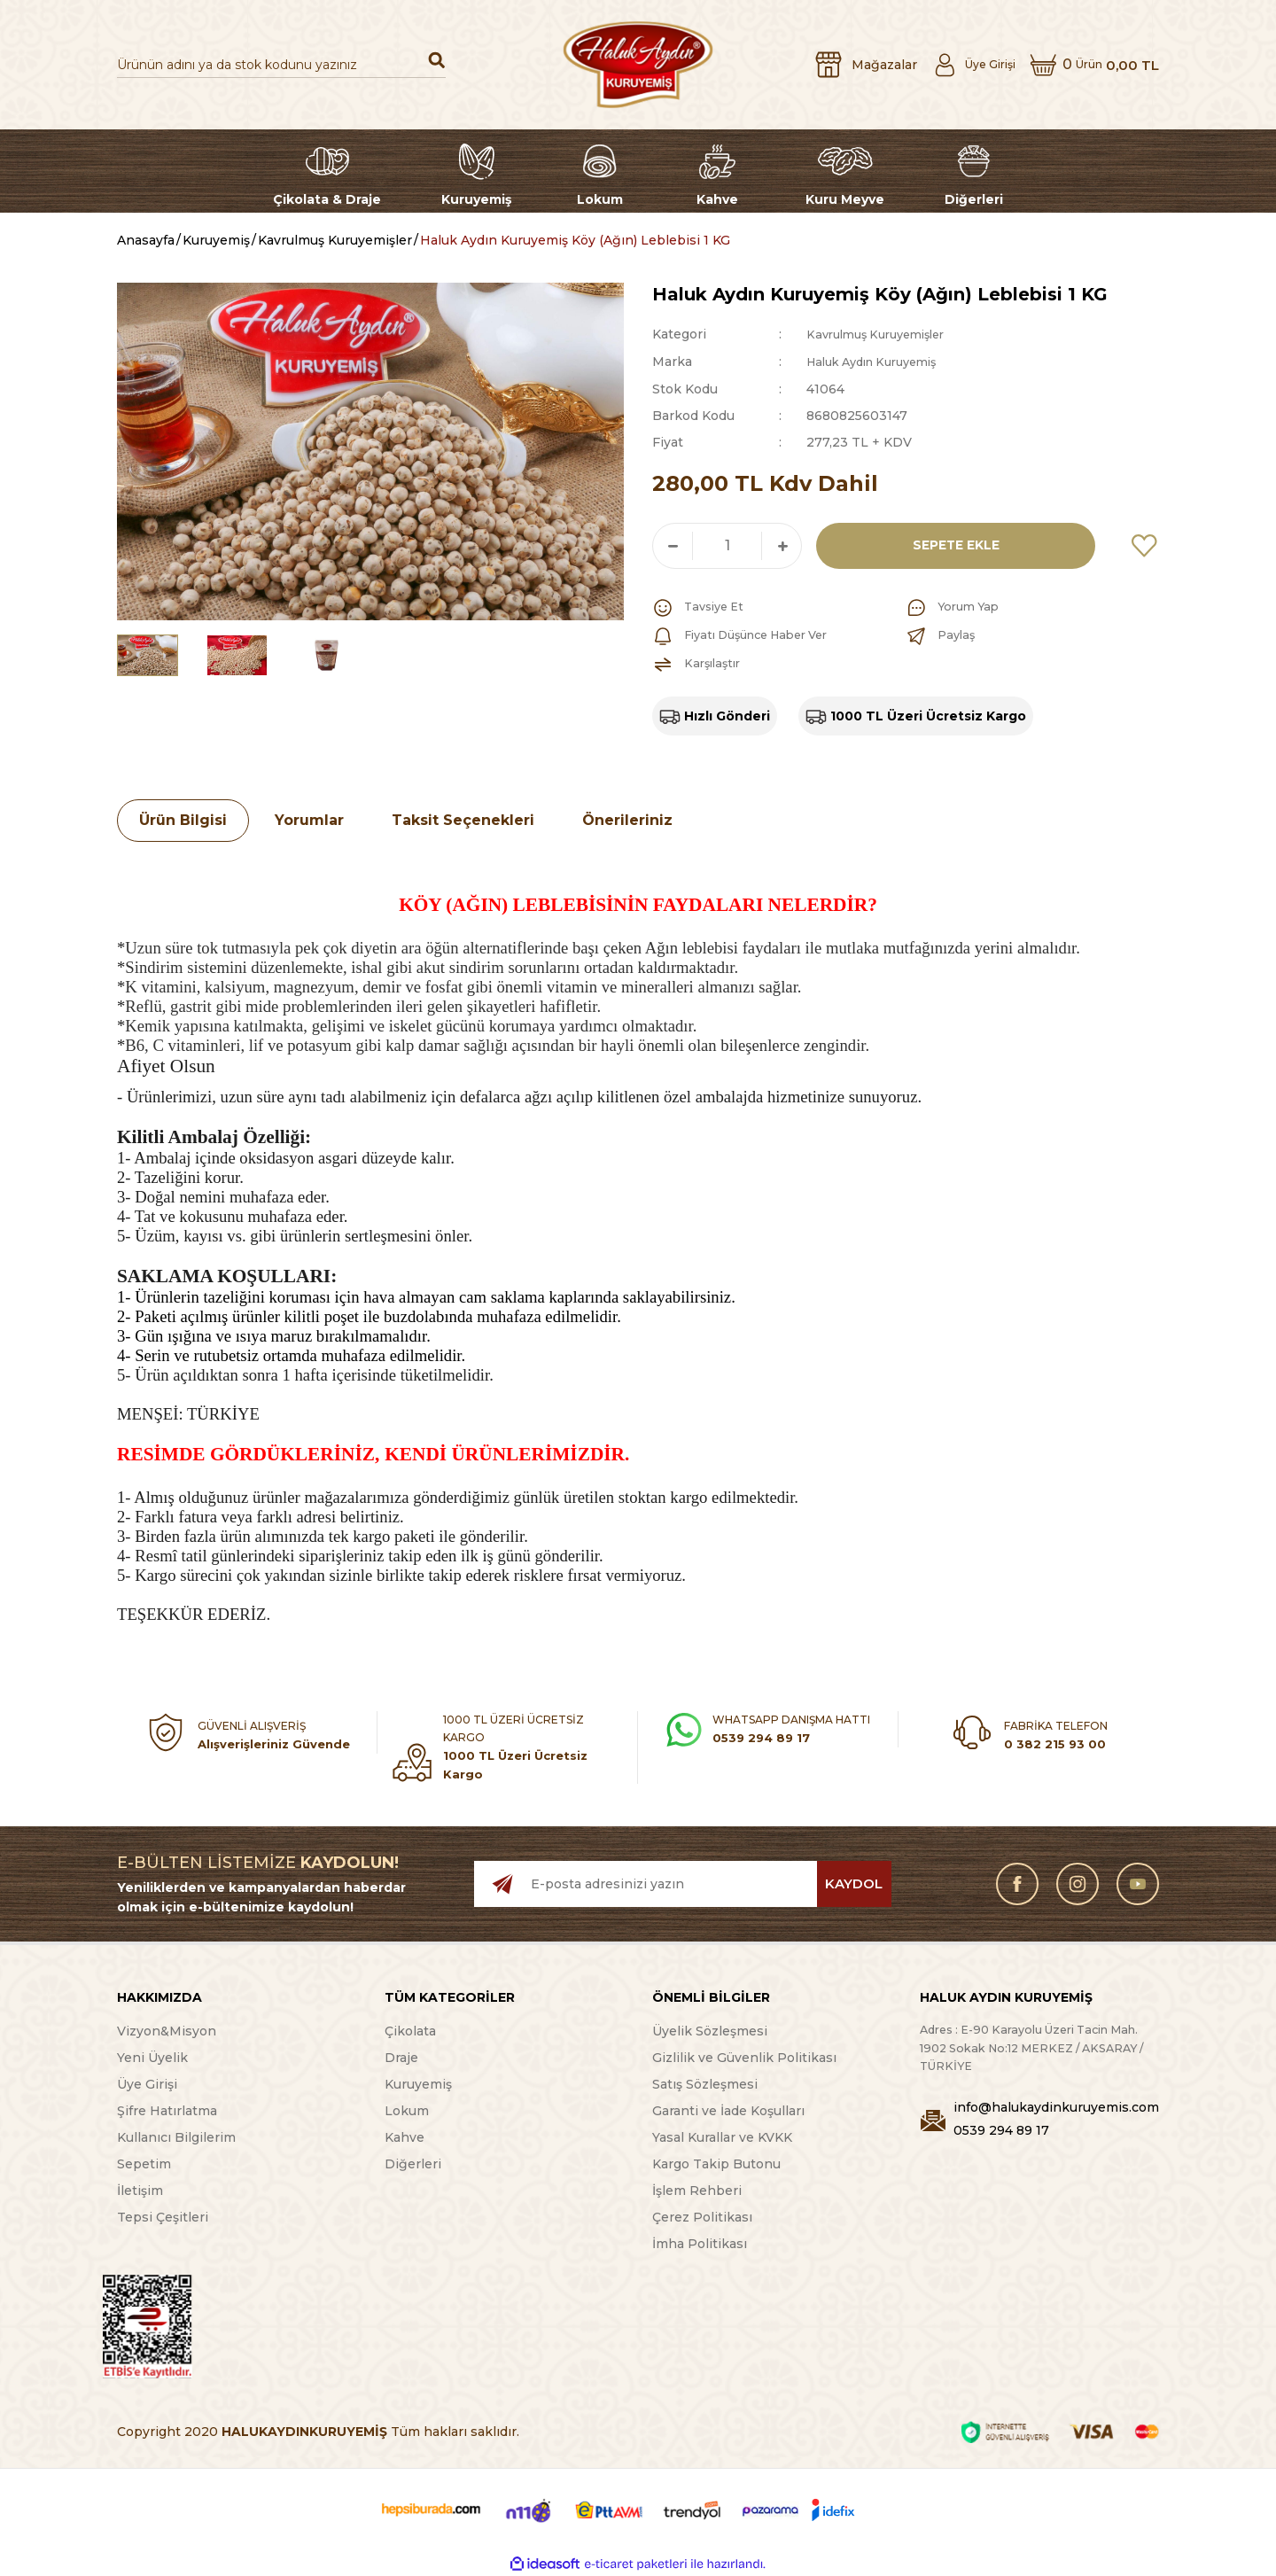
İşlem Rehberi (697, 2190)
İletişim (140, 2190)
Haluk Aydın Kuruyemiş (880, 361)
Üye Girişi (147, 2083)
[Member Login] (954, 65)
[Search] (281, 64)
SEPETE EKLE (950, 543)
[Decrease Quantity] (672, 544)
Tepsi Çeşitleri (162, 2216)
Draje (401, 2057)
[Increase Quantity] (781, 544)
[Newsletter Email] (682, 1883)
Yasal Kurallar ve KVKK (722, 2136)
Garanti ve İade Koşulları (728, 2110)
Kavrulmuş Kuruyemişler (883, 334)
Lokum (407, 2110)
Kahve (404, 2136)
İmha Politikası (699, 2243)
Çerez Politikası (702, 2216)
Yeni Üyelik (152, 2057)
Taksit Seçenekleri (463, 818)
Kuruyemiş (418, 2083)
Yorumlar (309, 818)
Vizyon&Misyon (166, 2030)
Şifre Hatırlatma (167, 2110)
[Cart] (1088, 65)
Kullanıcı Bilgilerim (176, 2136)
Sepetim (144, 2163)
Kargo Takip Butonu (716, 2163)
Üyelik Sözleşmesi (709, 2030)
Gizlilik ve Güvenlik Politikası (744, 2057)
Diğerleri (413, 2163)
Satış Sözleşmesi (705, 2083)
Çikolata (410, 2030)
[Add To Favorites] (1145, 544)
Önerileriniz (627, 818)
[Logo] (637, 64)
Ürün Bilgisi (183, 818)
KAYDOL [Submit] (854, 1882)
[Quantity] (727, 544)
